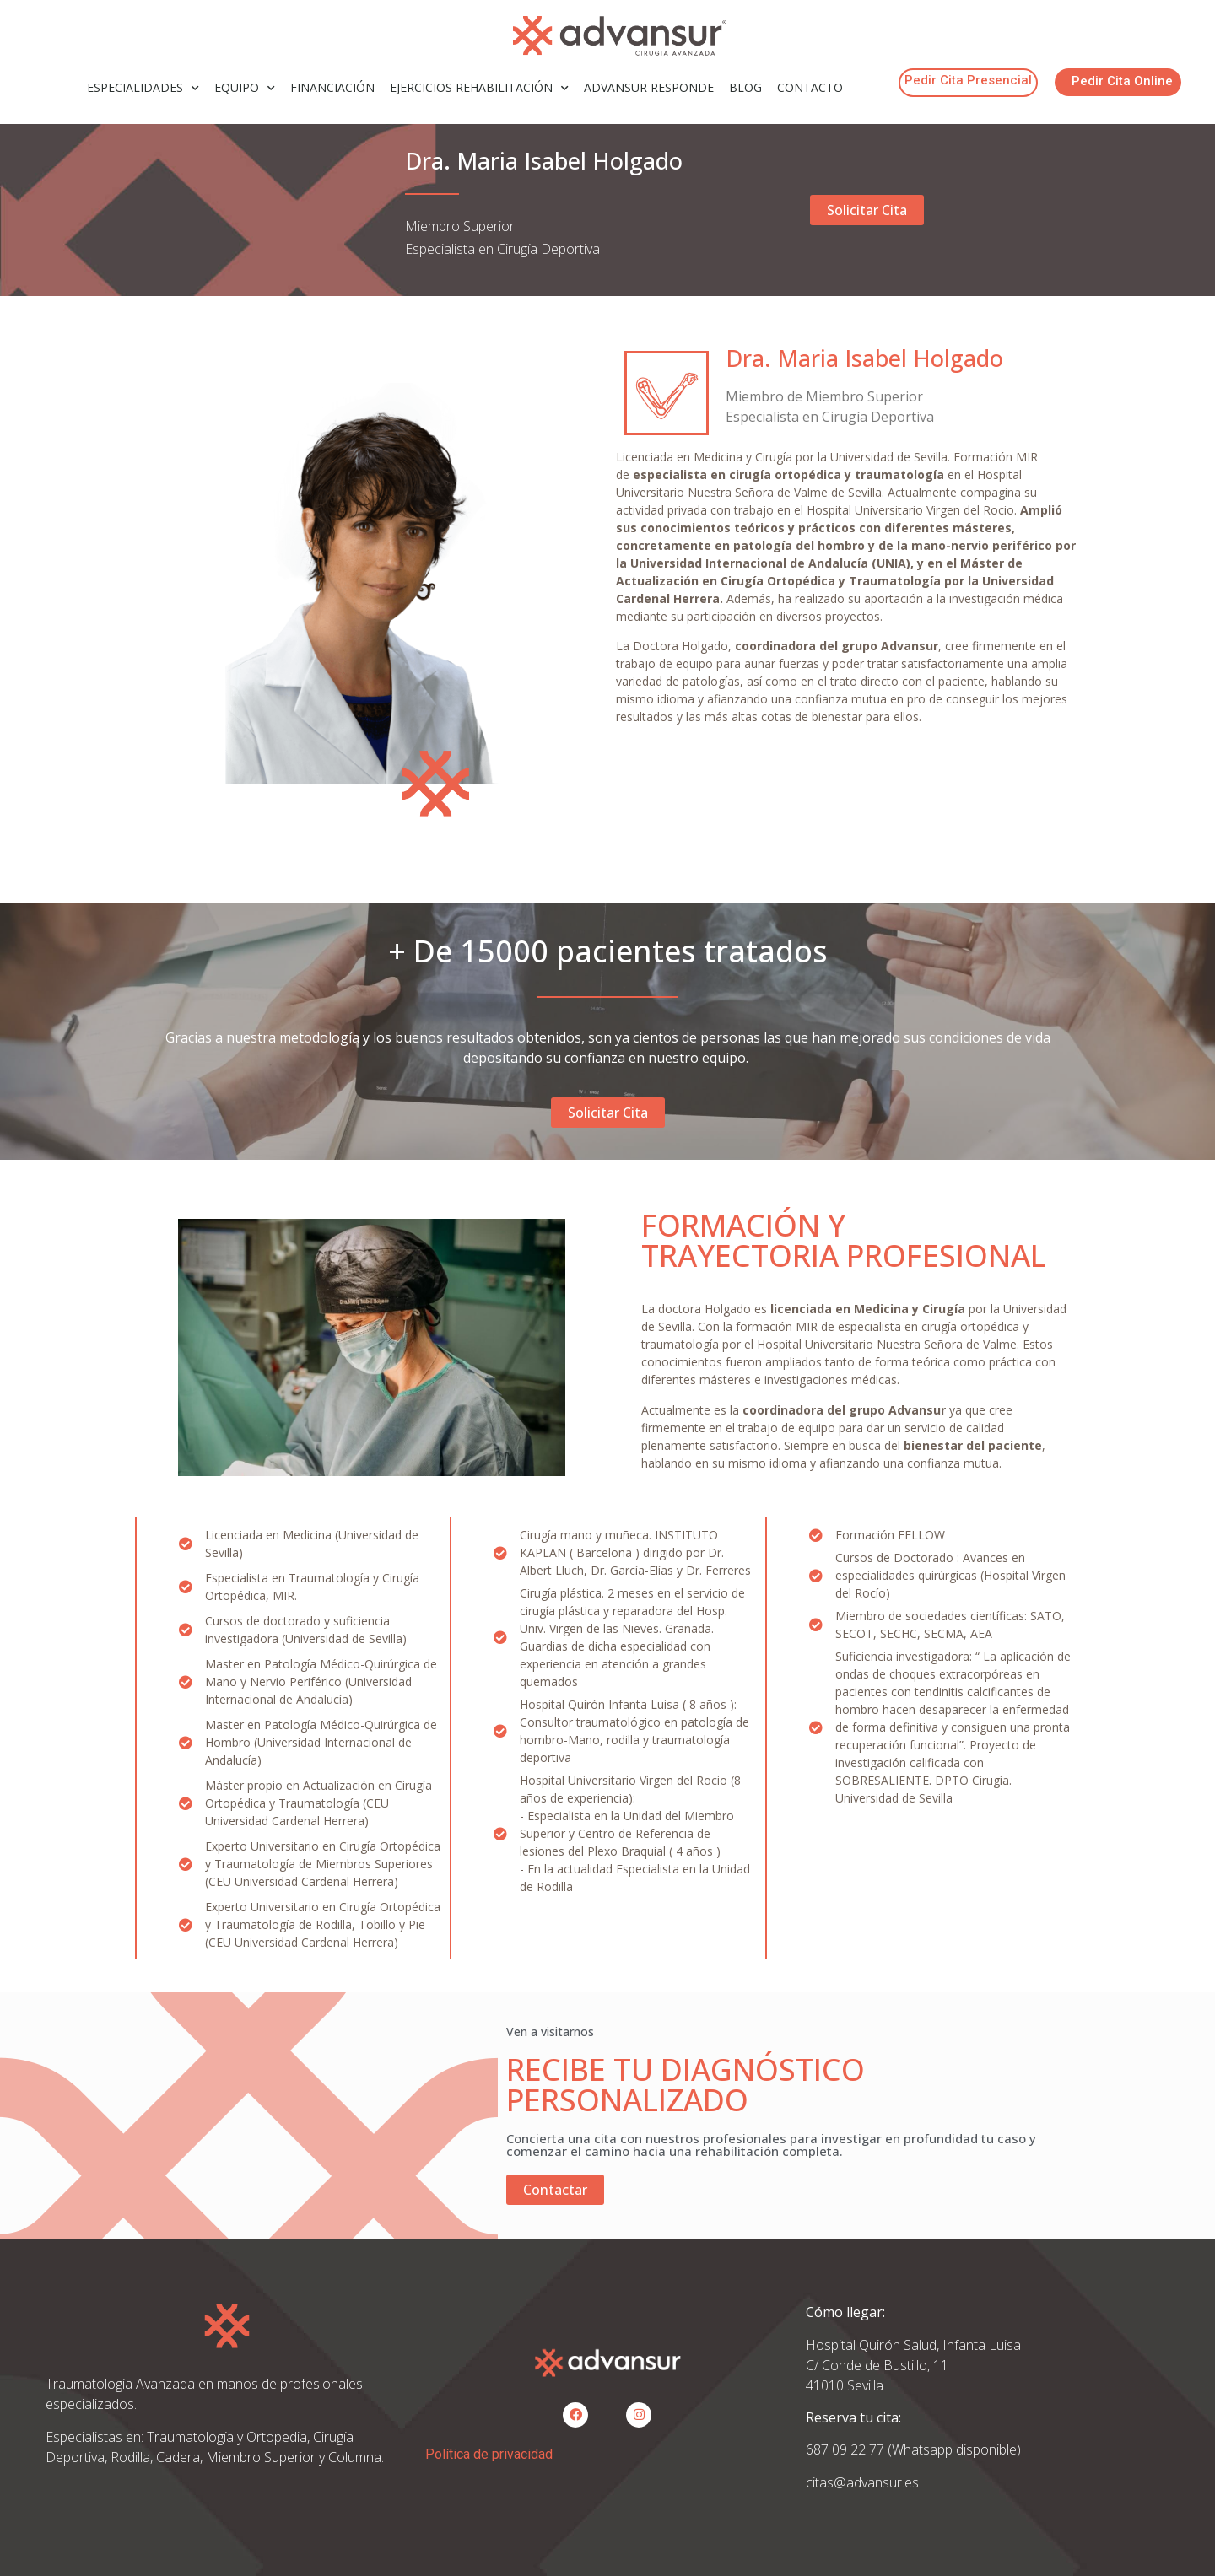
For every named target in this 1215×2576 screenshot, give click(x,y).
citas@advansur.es (862, 2482)
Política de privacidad (489, 2454)
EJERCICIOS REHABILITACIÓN (479, 88)
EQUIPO (244, 88)
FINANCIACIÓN (332, 87)
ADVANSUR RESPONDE (649, 87)
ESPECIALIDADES (143, 88)
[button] (968, 82)
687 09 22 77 (847, 2449)
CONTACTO (810, 87)
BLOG (745, 87)
